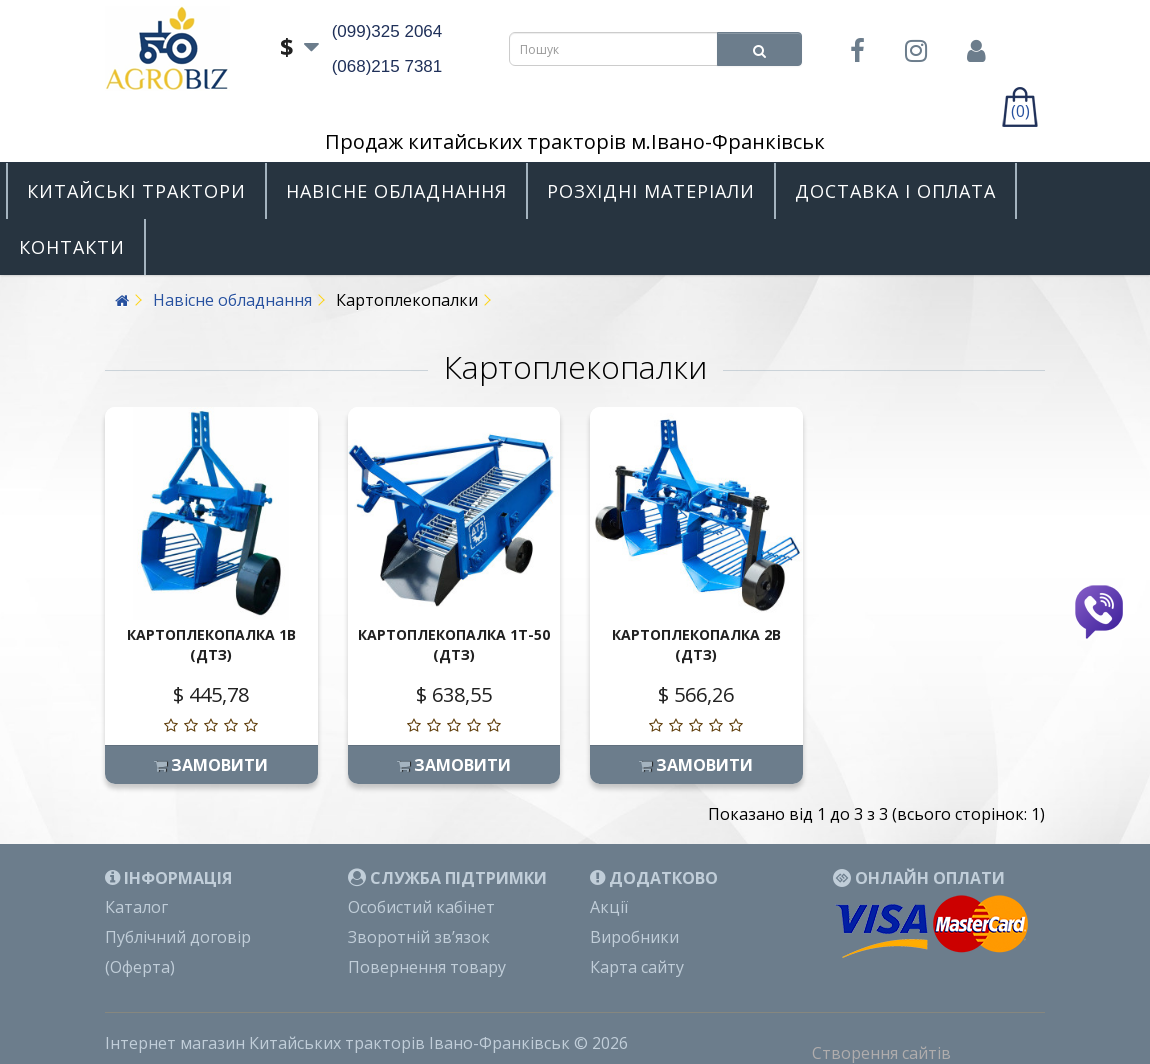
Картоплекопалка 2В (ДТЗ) (696, 644)
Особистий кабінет (421, 907)
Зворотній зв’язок (419, 937)
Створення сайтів (881, 1053)
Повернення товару (427, 967)
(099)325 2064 (387, 31)
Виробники (634, 937)
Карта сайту (637, 967)
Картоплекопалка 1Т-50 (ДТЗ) (454, 644)
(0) (1020, 111)
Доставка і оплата (895, 191)
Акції (609, 907)
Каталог (136, 907)
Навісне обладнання (396, 191)
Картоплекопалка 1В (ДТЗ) (211, 644)
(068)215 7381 (387, 66)
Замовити (211, 765)
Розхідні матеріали (651, 191)
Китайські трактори (136, 191)
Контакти (72, 247)
